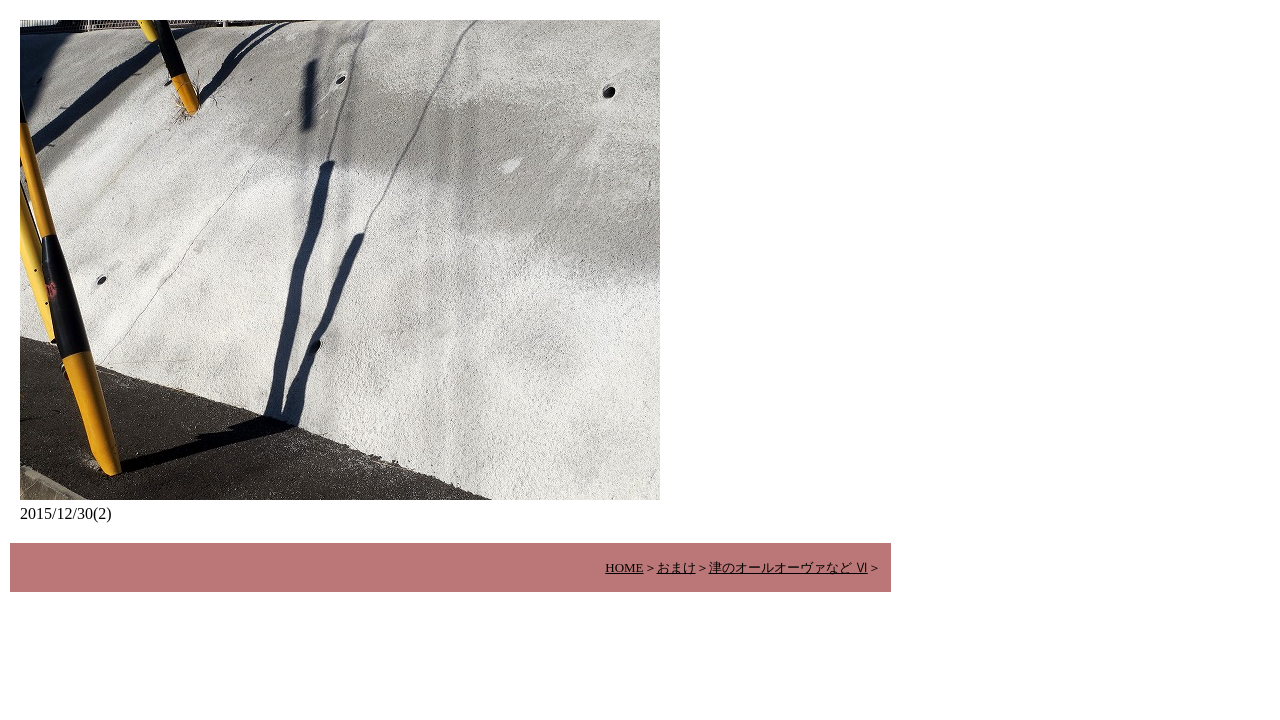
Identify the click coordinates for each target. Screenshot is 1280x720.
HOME (624, 567)
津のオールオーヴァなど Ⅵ (788, 567)
